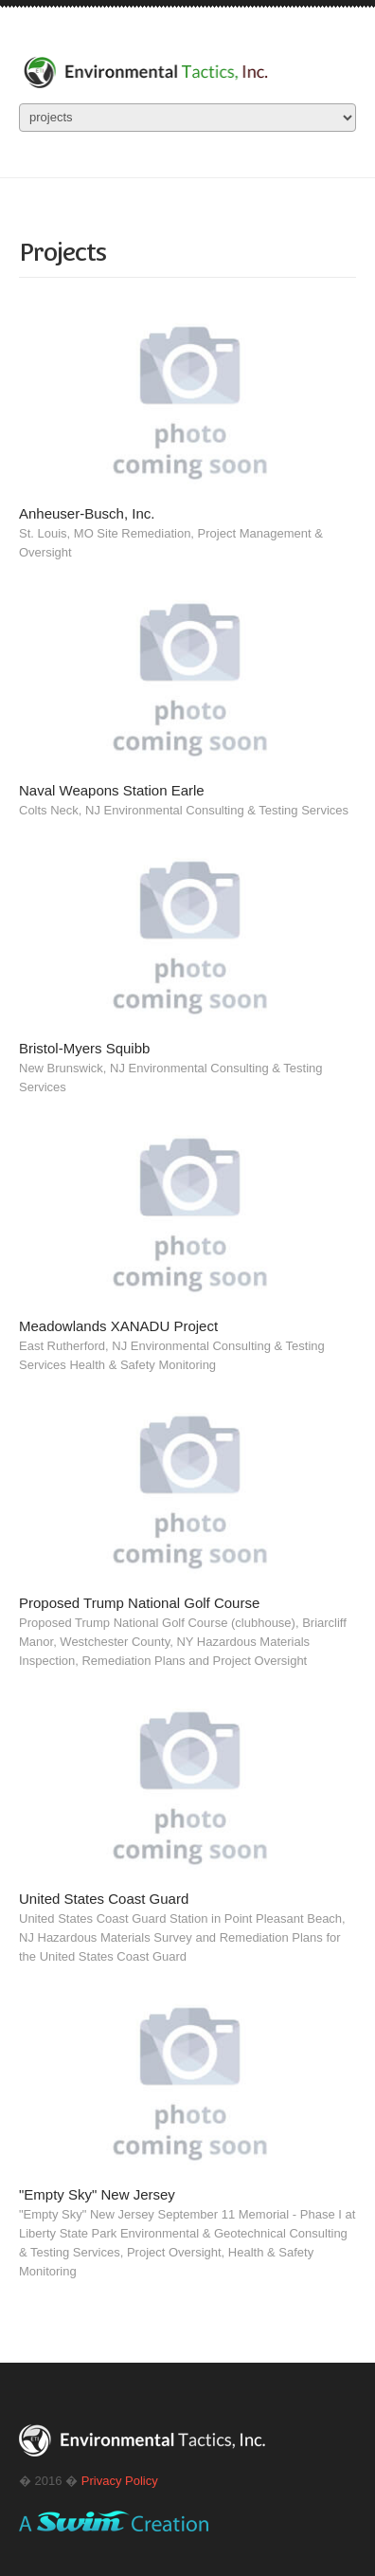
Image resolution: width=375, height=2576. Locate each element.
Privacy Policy (119, 2481)
